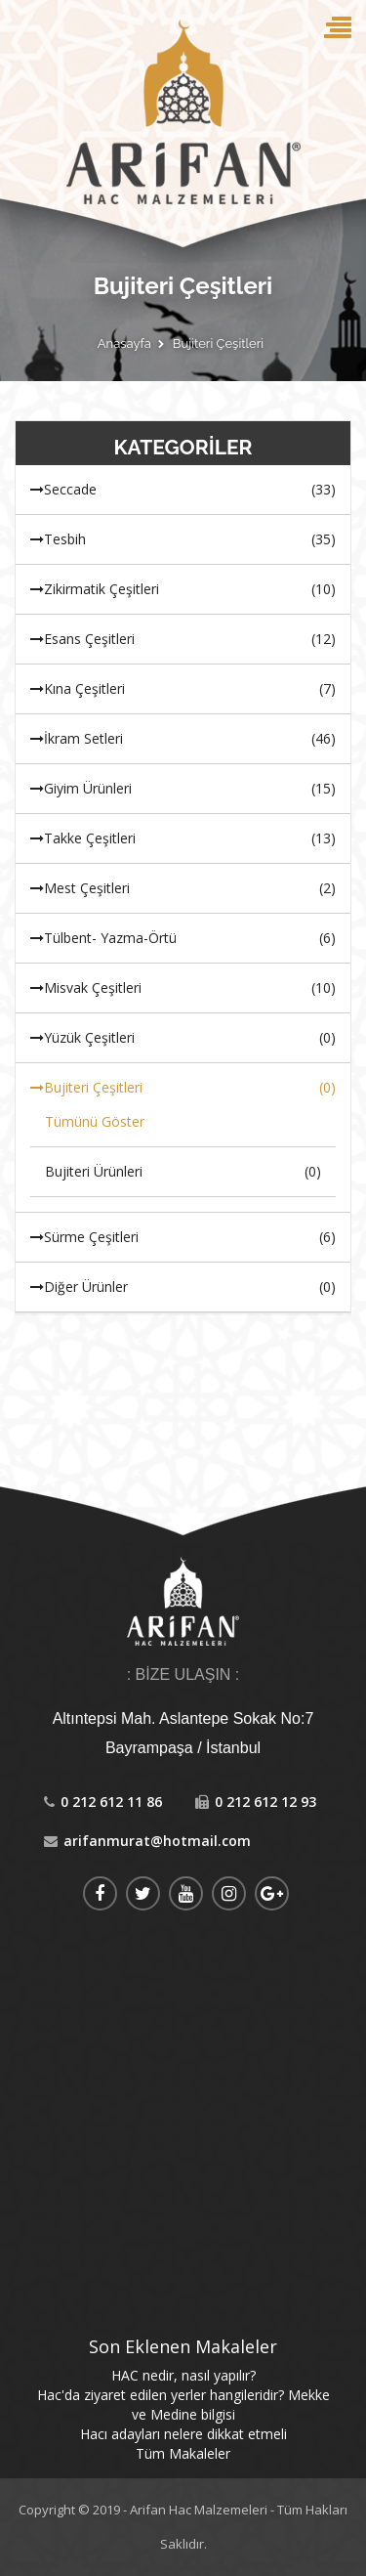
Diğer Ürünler (183, 1287)
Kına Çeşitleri (183, 689)
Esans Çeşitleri (183, 639)
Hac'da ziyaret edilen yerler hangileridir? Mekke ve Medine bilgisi (183, 2404)
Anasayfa (124, 344)
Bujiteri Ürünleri (183, 1171)
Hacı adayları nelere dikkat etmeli (183, 2434)
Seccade (183, 489)
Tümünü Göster (94, 1121)
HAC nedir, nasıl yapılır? (183, 2375)
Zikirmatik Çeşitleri (183, 589)
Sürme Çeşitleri (183, 1237)
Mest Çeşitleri (183, 888)
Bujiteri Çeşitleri (218, 344)
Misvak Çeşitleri (183, 988)
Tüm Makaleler (183, 2453)
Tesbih (183, 539)
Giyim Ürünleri (183, 788)
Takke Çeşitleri (183, 838)
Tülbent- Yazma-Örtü (183, 938)
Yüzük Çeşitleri (183, 1038)
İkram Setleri (183, 739)
